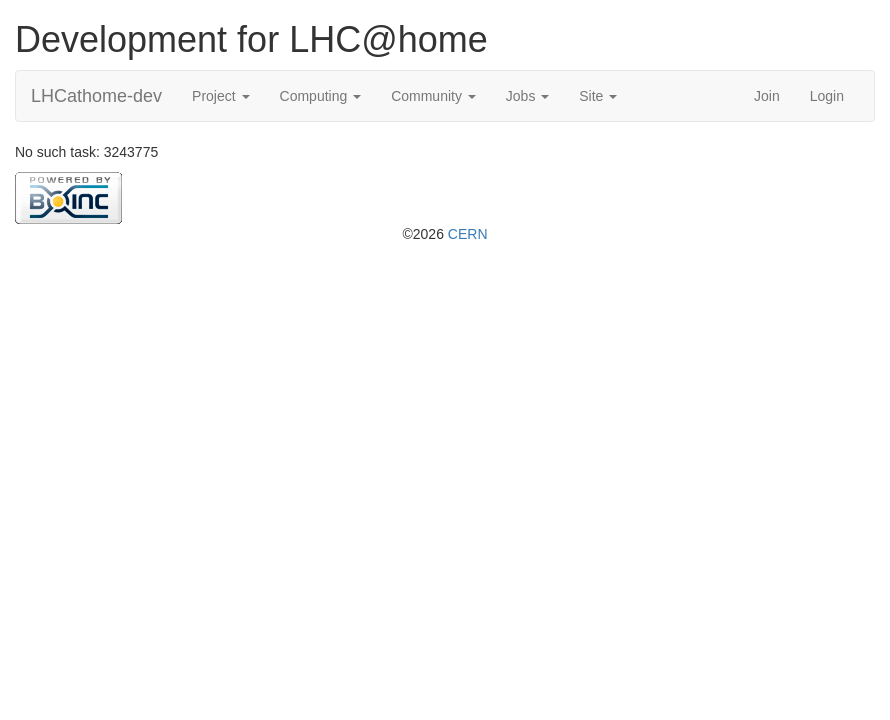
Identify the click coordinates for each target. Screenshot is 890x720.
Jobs (527, 96)
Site (598, 96)
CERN (468, 234)
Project (220, 96)
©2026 (444, 234)
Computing (321, 96)
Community (433, 96)
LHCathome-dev (96, 96)
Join (767, 96)
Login (827, 96)
